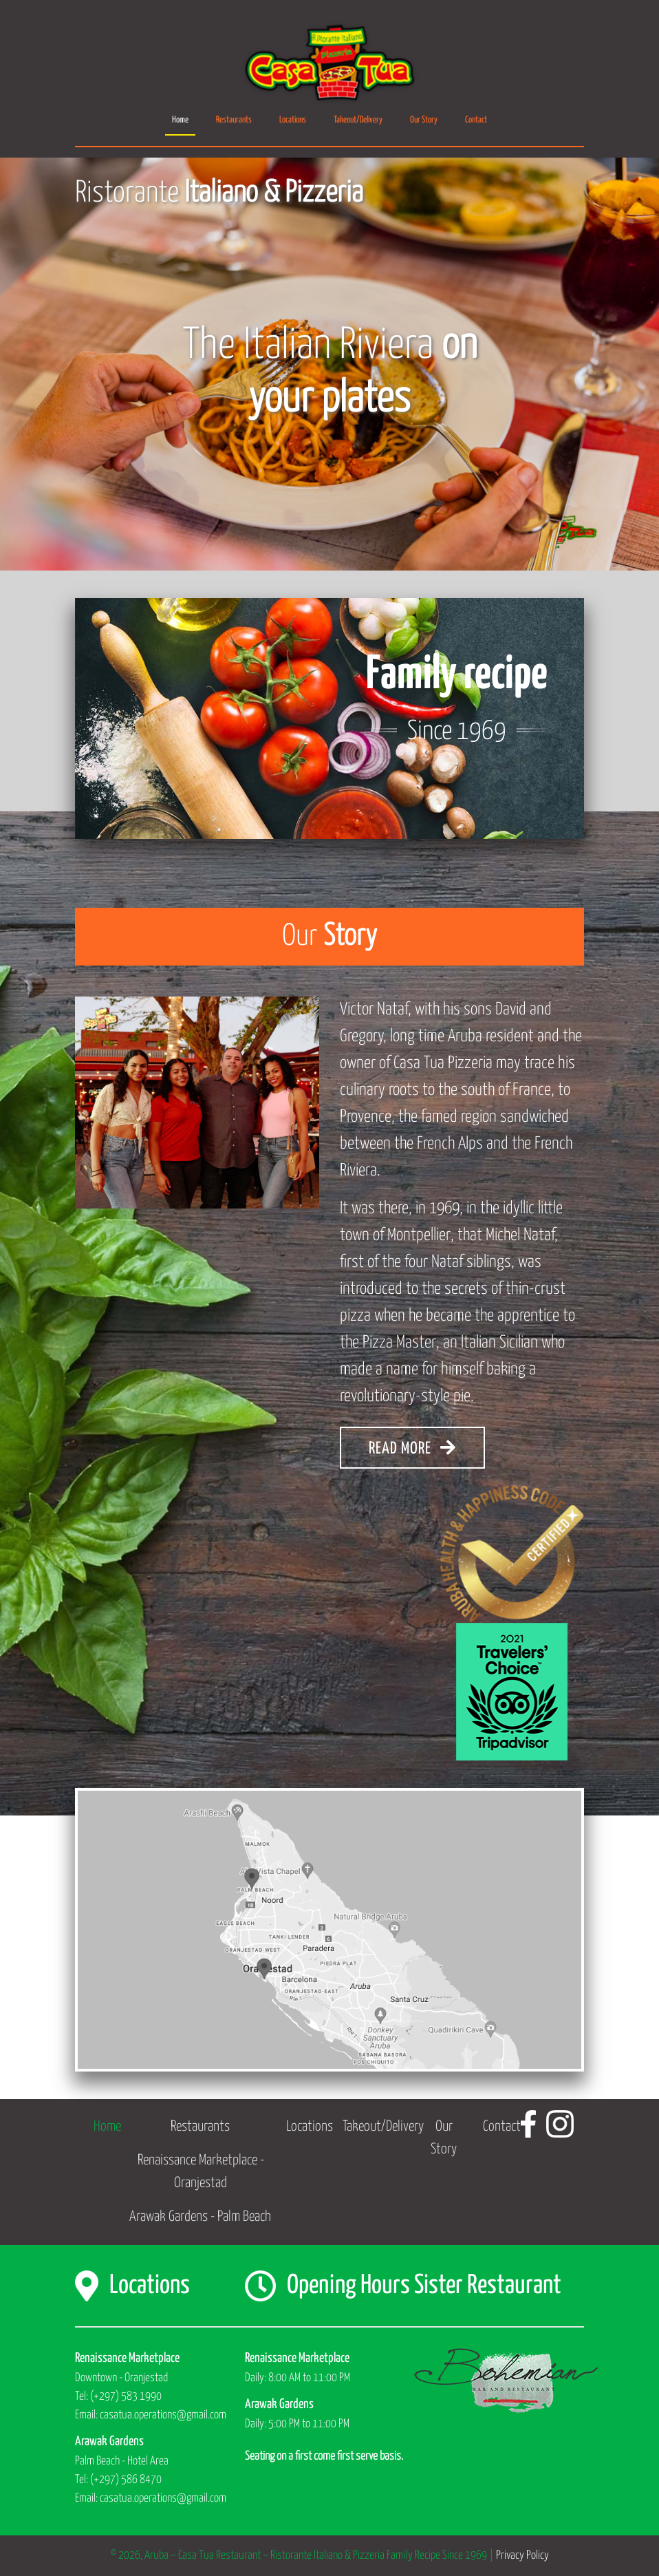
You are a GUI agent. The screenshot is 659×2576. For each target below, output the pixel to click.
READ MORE (412, 1447)
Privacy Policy (522, 2556)
